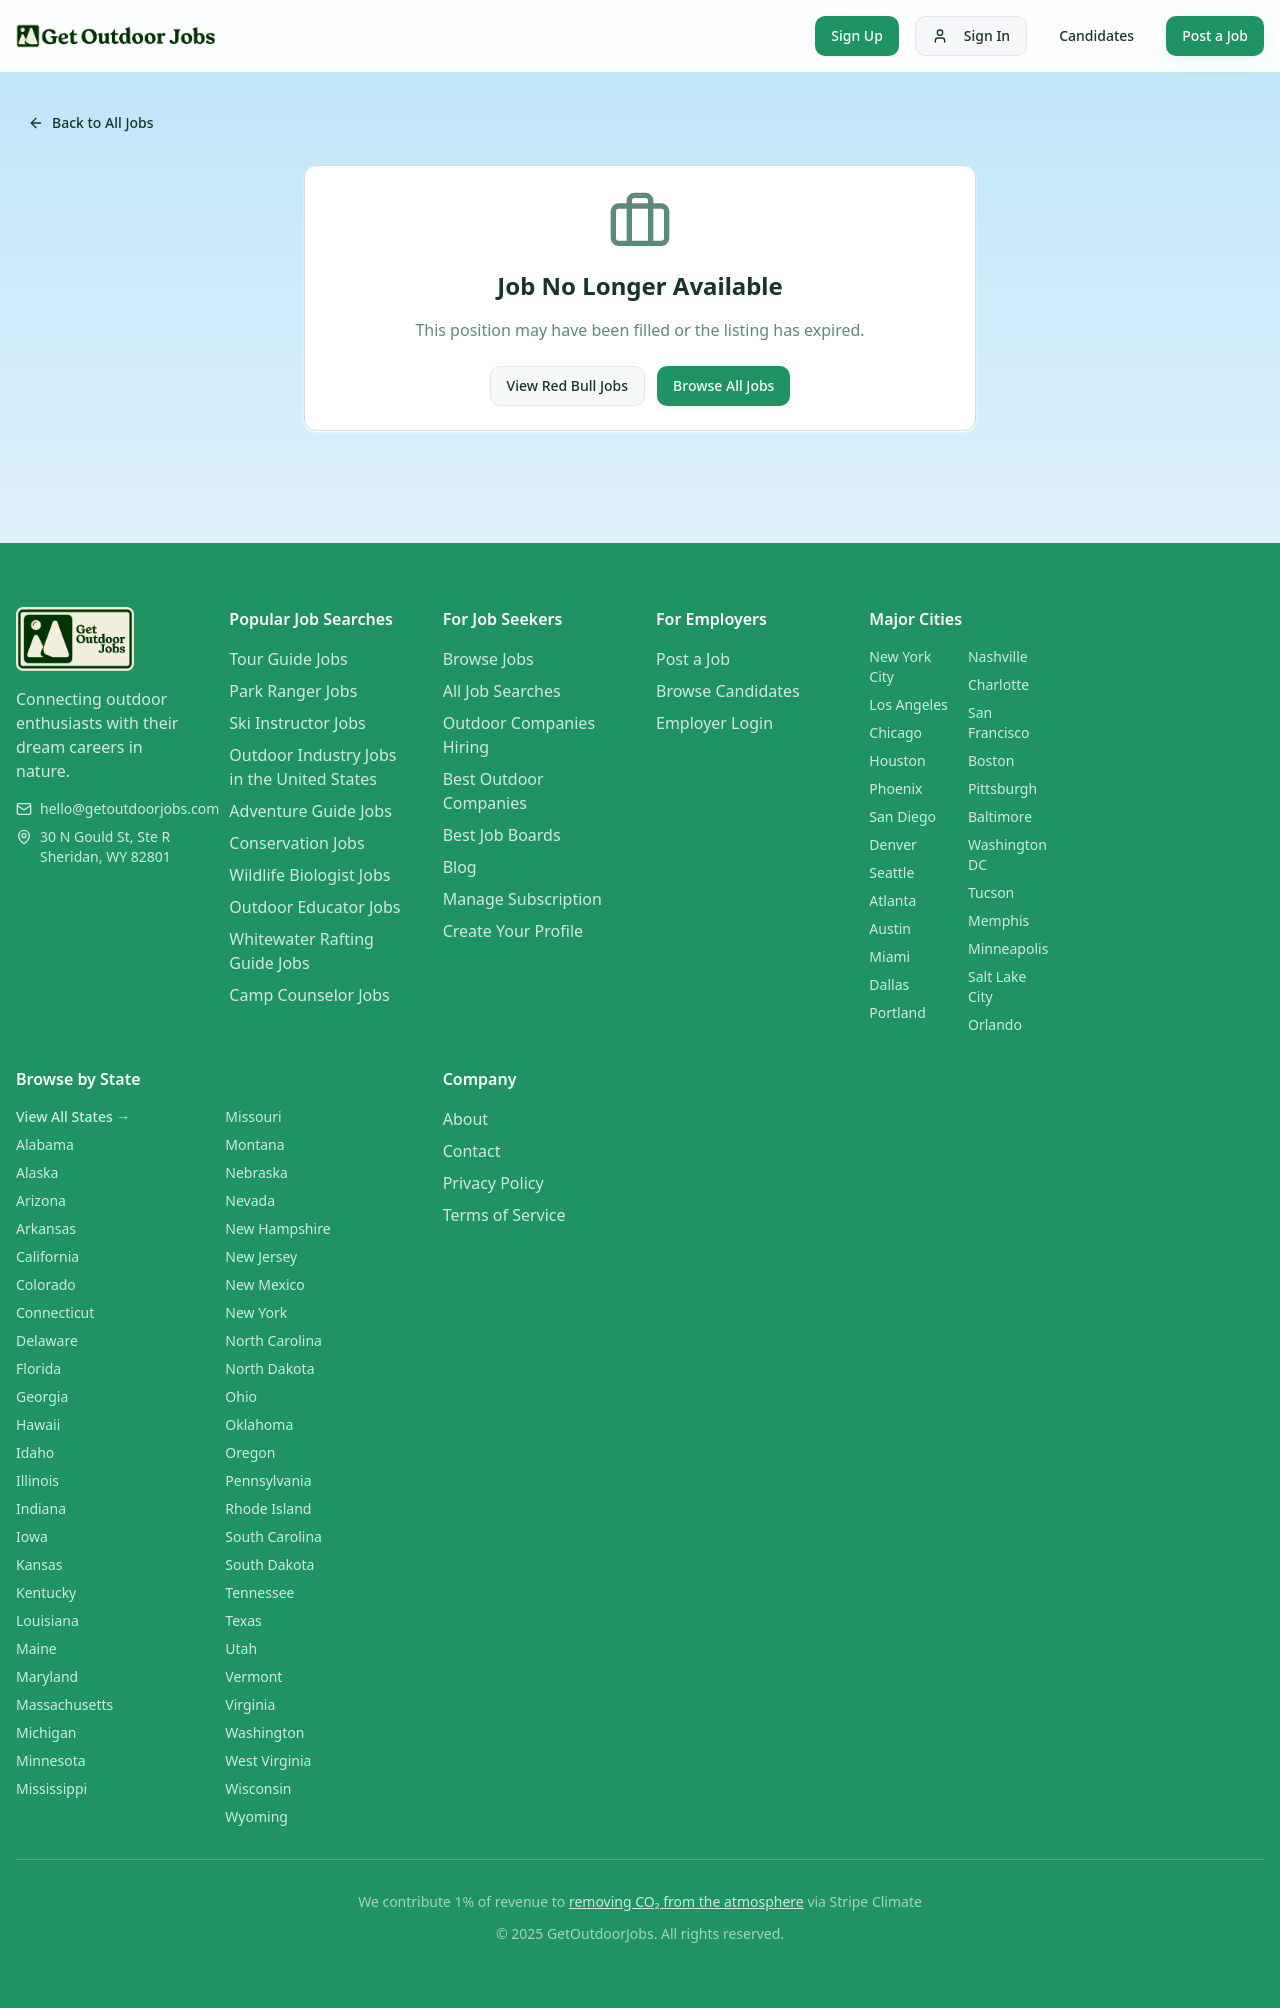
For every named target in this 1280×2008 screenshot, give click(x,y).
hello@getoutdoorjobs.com (129, 808)
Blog (460, 867)
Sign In (971, 35)
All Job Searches (502, 691)
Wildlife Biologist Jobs (309, 875)
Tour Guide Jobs (288, 659)
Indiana (41, 1508)
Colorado (46, 1284)
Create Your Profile (513, 931)
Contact (472, 1151)
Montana (254, 1144)
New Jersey (261, 1256)
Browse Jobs (488, 659)
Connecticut (55, 1312)
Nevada (250, 1200)
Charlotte (998, 684)
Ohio (241, 1396)
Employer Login (714, 723)
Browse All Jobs (723, 385)
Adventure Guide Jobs (310, 811)
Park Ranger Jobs (293, 691)
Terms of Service (504, 1215)
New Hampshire (277, 1228)
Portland (897, 1012)
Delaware (47, 1340)
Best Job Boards (502, 835)
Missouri (253, 1116)
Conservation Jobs (296, 843)
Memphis (998, 920)
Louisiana (47, 1620)
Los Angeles (908, 704)
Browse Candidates (728, 691)
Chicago (895, 732)
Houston (897, 760)
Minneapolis (1008, 948)
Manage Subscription (522, 899)
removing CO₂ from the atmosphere (686, 1901)
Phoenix (895, 788)
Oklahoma (259, 1424)
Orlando (995, 1024)
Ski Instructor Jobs (297, 723)
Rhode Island (268, 1508)
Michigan (46, 1732)
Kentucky (46, 1592)
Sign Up (857, 35)
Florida (38, 1368)
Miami (889, 956)
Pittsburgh (1002, 788)
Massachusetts (64, 1704)
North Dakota (269, 1368)
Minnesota (51, 1760)
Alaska (37, 1172)
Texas (243, 1620)
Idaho (35, 1452)
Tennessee (259, 1592)
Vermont (253, 1676)
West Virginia (268, 1760)
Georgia (42, 1396)
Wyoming (256, 1816)
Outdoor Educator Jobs (314, 907)
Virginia (250, 1704)
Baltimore (1000, 816)
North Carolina (273, 1340)
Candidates (1096, 35)
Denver (893, 844)
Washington (264, 1732)
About (465, 1119)
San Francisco (999, 722)
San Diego (902, 816)
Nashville (998, 656)
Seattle (891, 872)
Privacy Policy (493, 1183)
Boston (991, 760)
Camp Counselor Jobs (309, 995)
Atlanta (892, 900)
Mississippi (51, 1788)
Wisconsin (258, 1788)
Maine (36, 1648)
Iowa (32, 1536)
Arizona (41, 1200)
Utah (241, 1648)
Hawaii (38, 1424)
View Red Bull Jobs (568, 385)
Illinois (37, 1480)
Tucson (991, 892)
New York (256, 1312)
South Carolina (273, 1536)
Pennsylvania (268, 1480)
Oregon (250, 1452)
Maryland (47, 1676)
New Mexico (264, 1284)
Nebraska (256, 1172)
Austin (890, 928)
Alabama (45, 1144)
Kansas (39, 1564)
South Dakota (269, 1564)
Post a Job (1215, 35)
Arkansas (46, 1228)
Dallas (889, 984)
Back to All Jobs (91, 122)
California (47, 1256)
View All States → (73, 1116)
